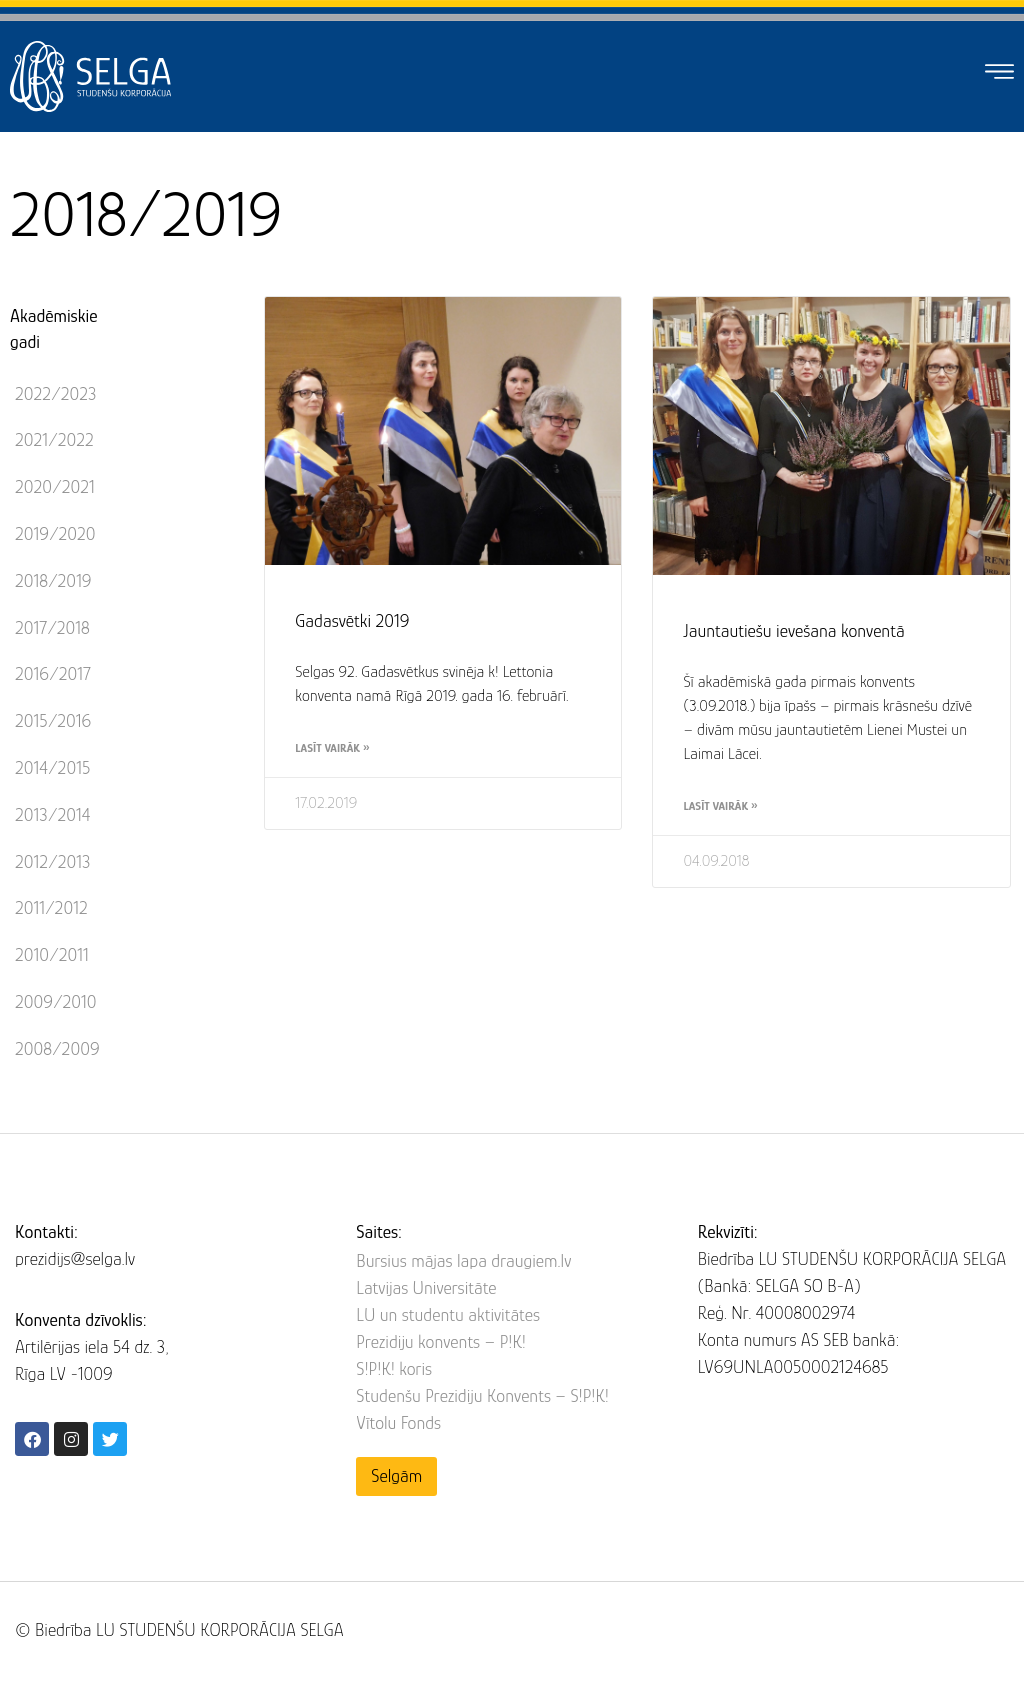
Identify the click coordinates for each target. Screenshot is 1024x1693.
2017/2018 (52, 628)
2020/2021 (55, 487)
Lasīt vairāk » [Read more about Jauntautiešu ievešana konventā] (720, 806)
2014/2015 (52, 768)
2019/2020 (55, 534)
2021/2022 (54, 440)
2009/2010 (56, 1002)
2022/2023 (56, 394)
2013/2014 (52, 815)
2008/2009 (57, 1049)
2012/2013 (52, 862)
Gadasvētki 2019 (352, 621)
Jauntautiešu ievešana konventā (793, 631)
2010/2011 (52, 955)
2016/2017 (53, 674)
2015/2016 (53, 721)
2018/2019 (53, 581)
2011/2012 (51, 908)
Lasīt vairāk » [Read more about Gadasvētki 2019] (332, 748)
